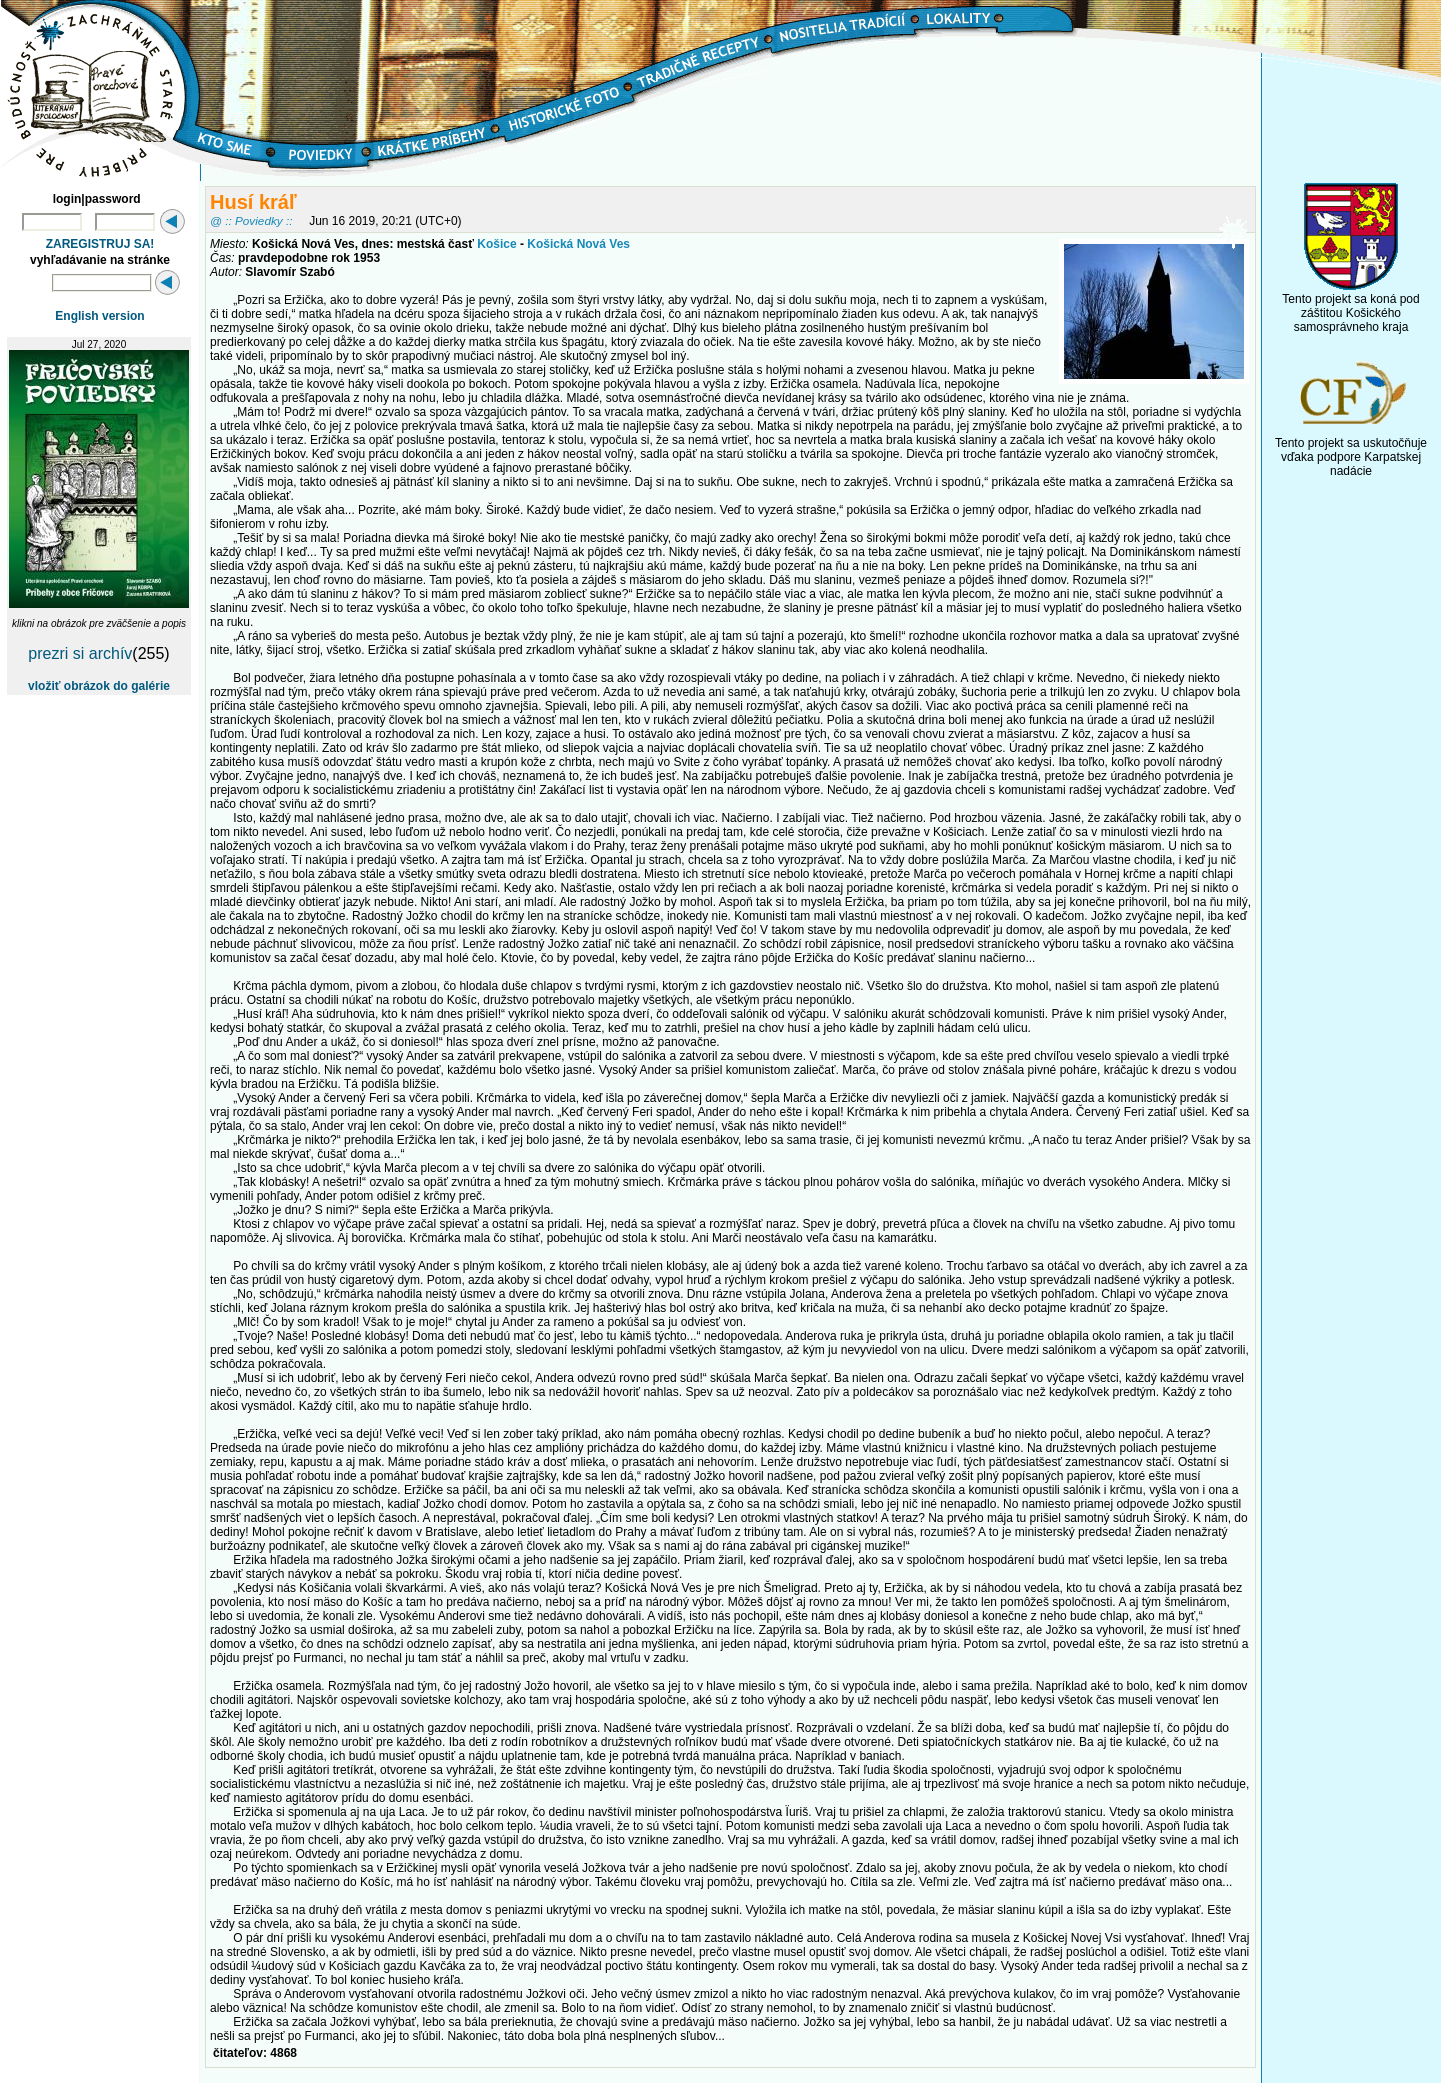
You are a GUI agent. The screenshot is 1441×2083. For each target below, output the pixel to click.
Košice (496, 244)
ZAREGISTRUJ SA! (100, 244)
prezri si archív (80, 653)
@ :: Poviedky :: (251, 220)
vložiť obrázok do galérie (99, 686)
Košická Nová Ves (578, 244)
